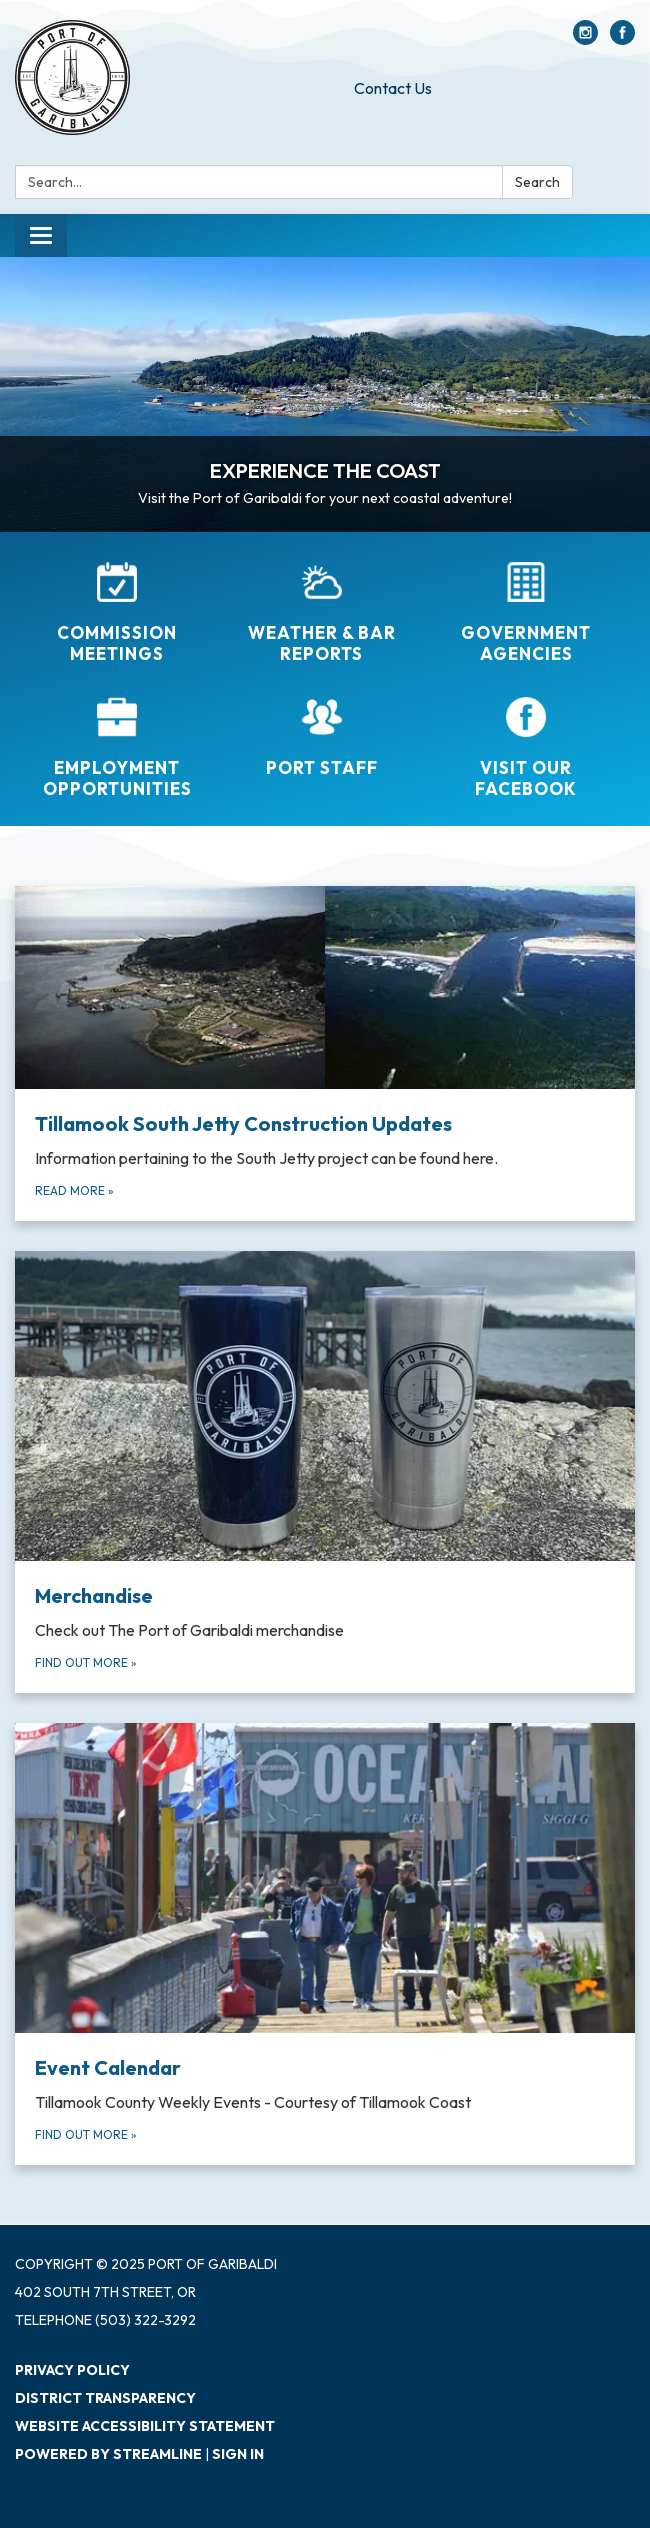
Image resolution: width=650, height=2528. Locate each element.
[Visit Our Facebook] (526, 748)
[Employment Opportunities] (117, 748)
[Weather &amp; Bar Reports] (322, 613)
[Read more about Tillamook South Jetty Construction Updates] (325, 1053)
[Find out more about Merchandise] (325, 1472)
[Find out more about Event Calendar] (325, 1944)
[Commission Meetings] (117, 613)
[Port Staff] (322, 737)
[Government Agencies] (526, 613)
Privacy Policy (72, 2370)
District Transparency (105, 2398)
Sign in (238, 2454)
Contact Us (393, 88)
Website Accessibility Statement (145, 2426)
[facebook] (622, 39)
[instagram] (585, 39)
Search (537, 182)
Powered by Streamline (108, 2454)
